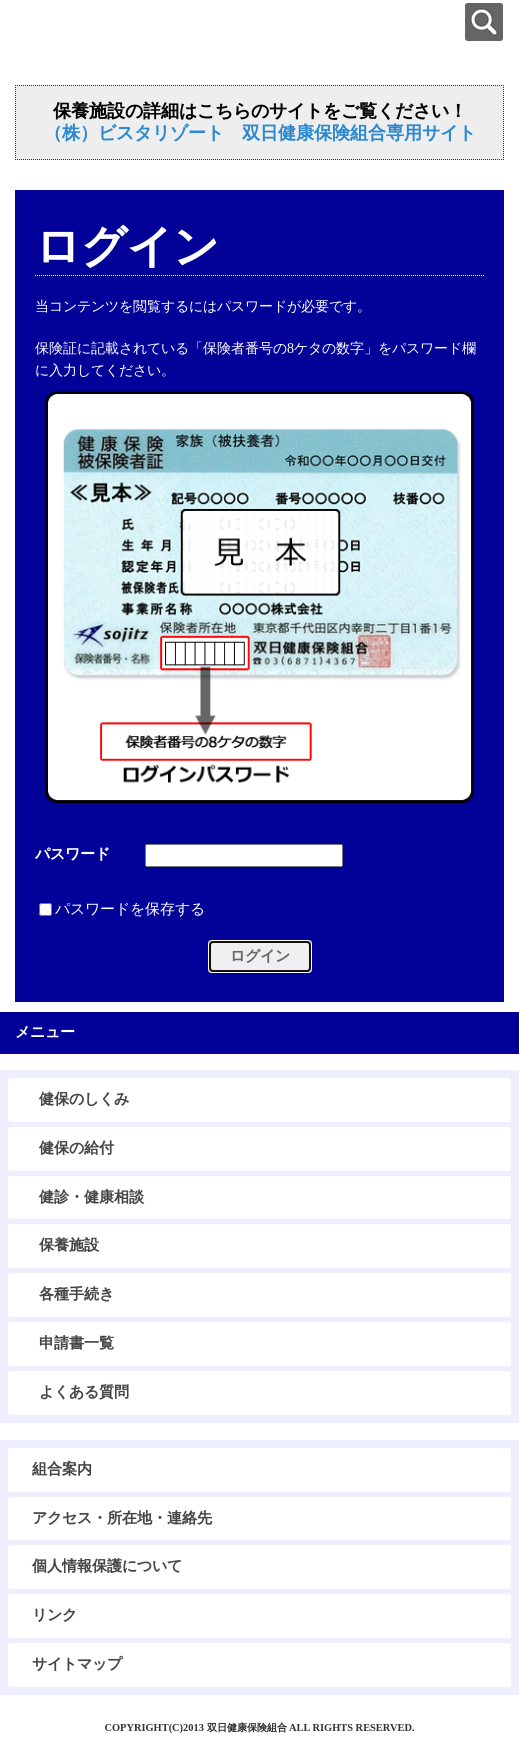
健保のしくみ (84, 1099)
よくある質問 (84, 1392)
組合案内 (62, 1469)
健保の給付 (76, 1148)
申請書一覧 (76, 1343)
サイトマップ (77, 1664)
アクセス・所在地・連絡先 (122, 1518)
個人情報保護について (107, 1566)
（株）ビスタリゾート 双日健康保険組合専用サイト (260, 133)
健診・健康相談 (91, 1197)
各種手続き (76, 1294)
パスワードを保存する (130, 910)
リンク (54, 1615)
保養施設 (69, 1245)
